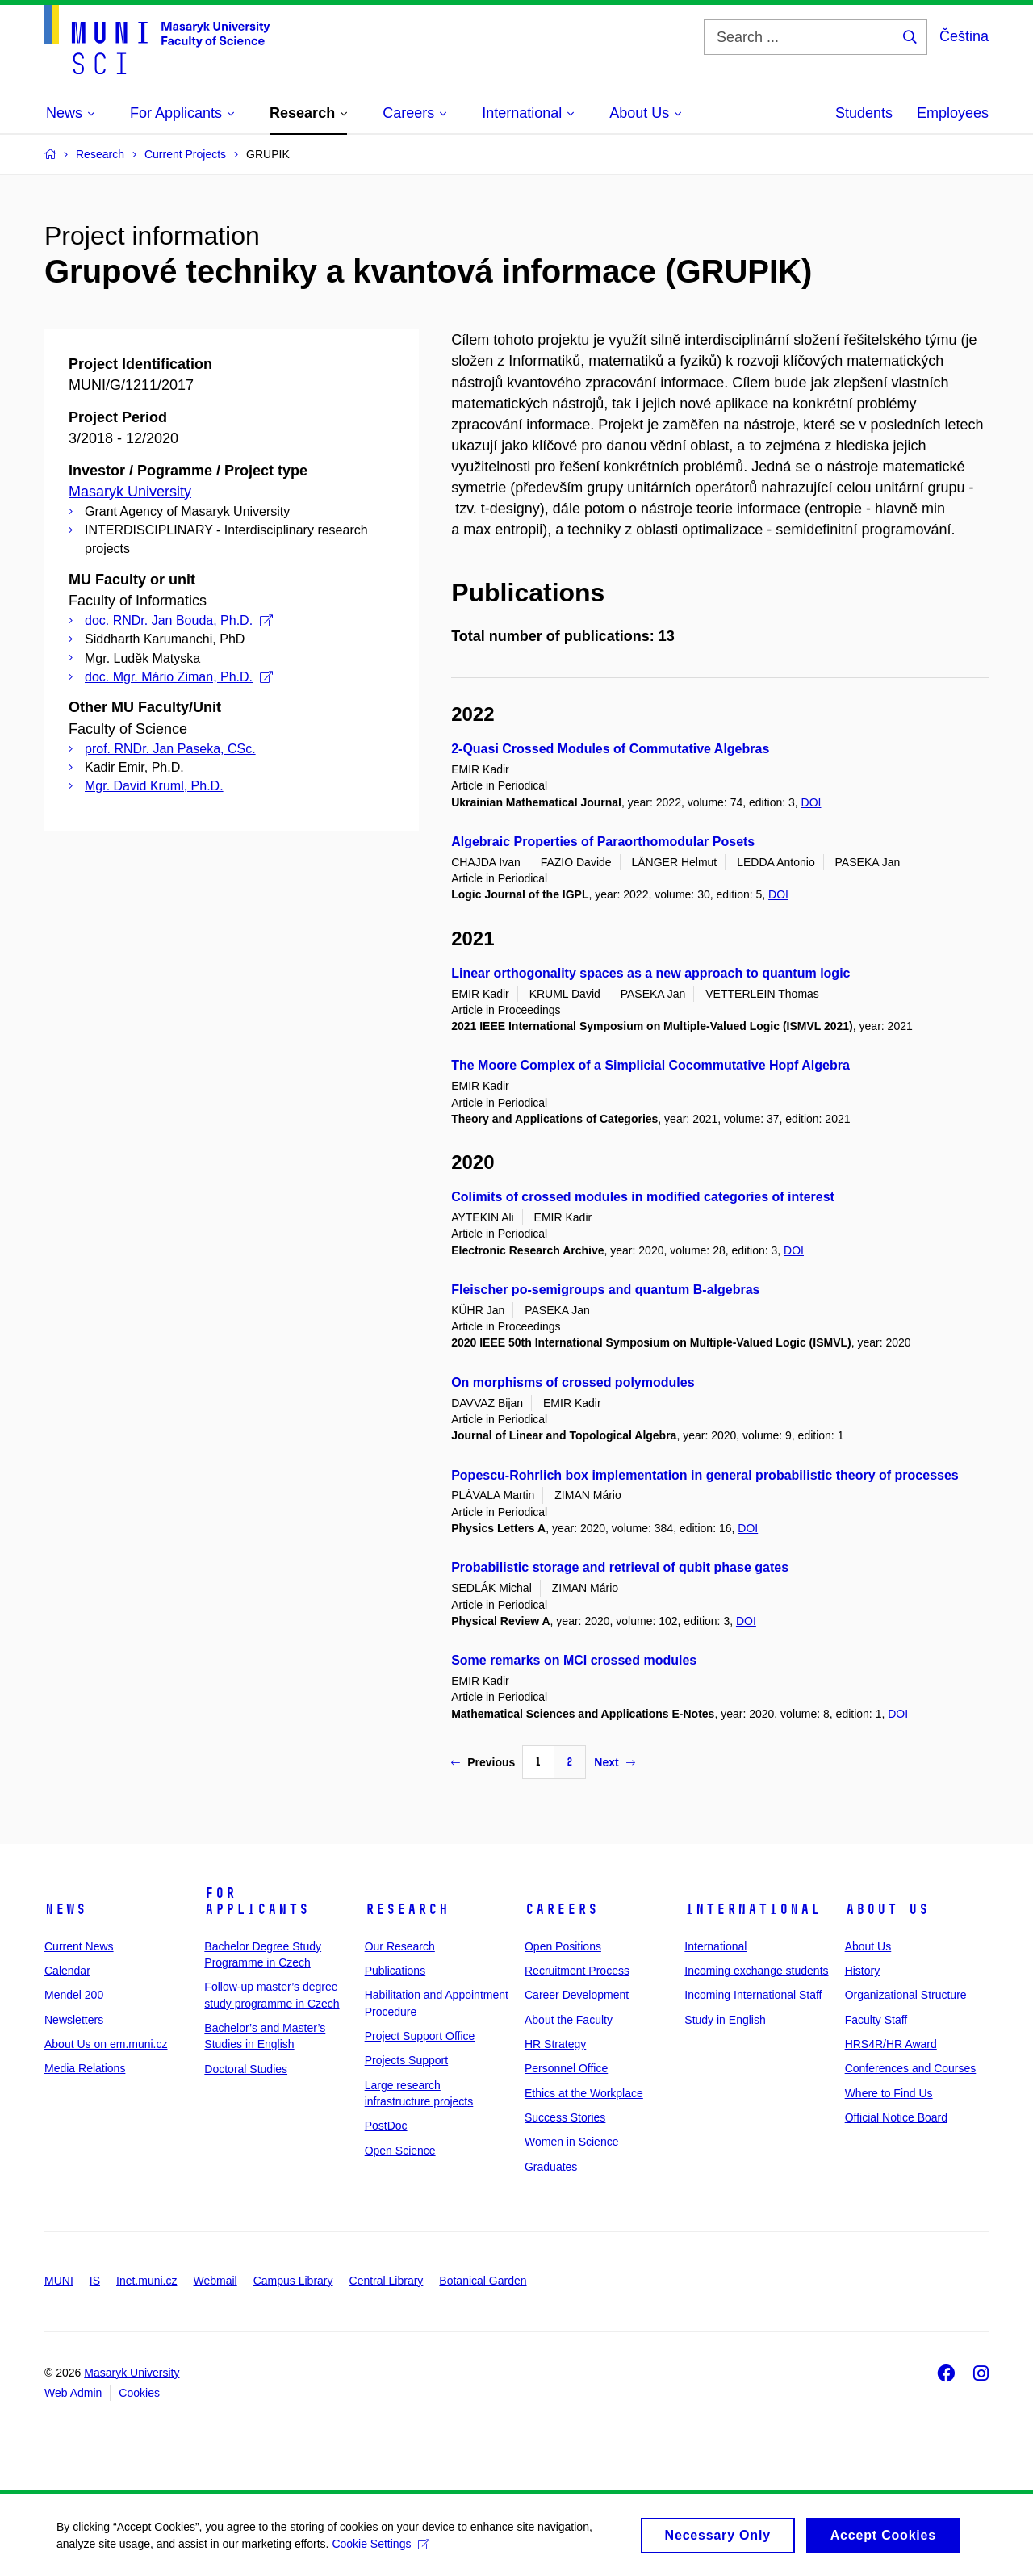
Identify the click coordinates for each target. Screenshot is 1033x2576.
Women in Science (571, 2141)
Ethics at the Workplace (584, 2093)
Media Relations (84, 2068)
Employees (953, 113)
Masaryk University (130, 492)
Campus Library (293, 2280)
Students (864, 113)
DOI (811, 802)
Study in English (724, 2019)
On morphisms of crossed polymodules (572, 1382)
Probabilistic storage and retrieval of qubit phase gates (619, 1567)
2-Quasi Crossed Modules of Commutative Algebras (610, 749)
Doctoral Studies (245, 2069)
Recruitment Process (577, 1970)
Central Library (386, 2280)
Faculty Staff (876, 2019)
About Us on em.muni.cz (106, 2044)
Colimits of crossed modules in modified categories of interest (642, 1197)
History (862, 1970)
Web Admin (73, 2392)
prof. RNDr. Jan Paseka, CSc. (170, 749)
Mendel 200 (73, 1994)
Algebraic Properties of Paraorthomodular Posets (603, 841)
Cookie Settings (380, 2548)
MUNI (58, 2280)
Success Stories (565, 2117)
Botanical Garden (482, 2280)
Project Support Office (420, 2035)
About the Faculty (569, 2019)
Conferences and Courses (911, 2068)
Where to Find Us (889, 2093)
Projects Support (407, 2060)
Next (614, 1762)
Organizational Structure (906, 1994)
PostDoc (386, 2125)
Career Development (577, 1994)
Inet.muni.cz (146, 2280)
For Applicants (256, 1901)
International (752, 1909)
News (65, 1909)
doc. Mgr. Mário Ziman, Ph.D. (179, 677)
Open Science (400, 2150)
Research (407, 1909)
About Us (887, 1909)
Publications (395, 1970)
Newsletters (73, 2019)
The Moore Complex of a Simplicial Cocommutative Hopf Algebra (650, 1065)
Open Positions (563, 1946)
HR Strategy (555, 2044)
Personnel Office (566, 2068)
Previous (483, 1762)
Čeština (964, 36)
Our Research (400, 1946)
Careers (561, 1909)
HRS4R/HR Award (891, 2044)
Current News (79, 1946)
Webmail (215, 2280)
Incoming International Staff (753, 1994)
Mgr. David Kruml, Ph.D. (154, 786)
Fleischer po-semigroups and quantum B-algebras (605, 1289)
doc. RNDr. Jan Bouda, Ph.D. (179, 620)
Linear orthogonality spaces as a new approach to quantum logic (650, 973)
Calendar (67, 1970)
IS (95, 2280)
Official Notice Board (896, 2117)
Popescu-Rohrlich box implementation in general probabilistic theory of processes (705, 1475)
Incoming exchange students (756, 1970)
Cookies (139, 2392)
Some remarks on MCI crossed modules (573, 1660)
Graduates (551, 2166)
